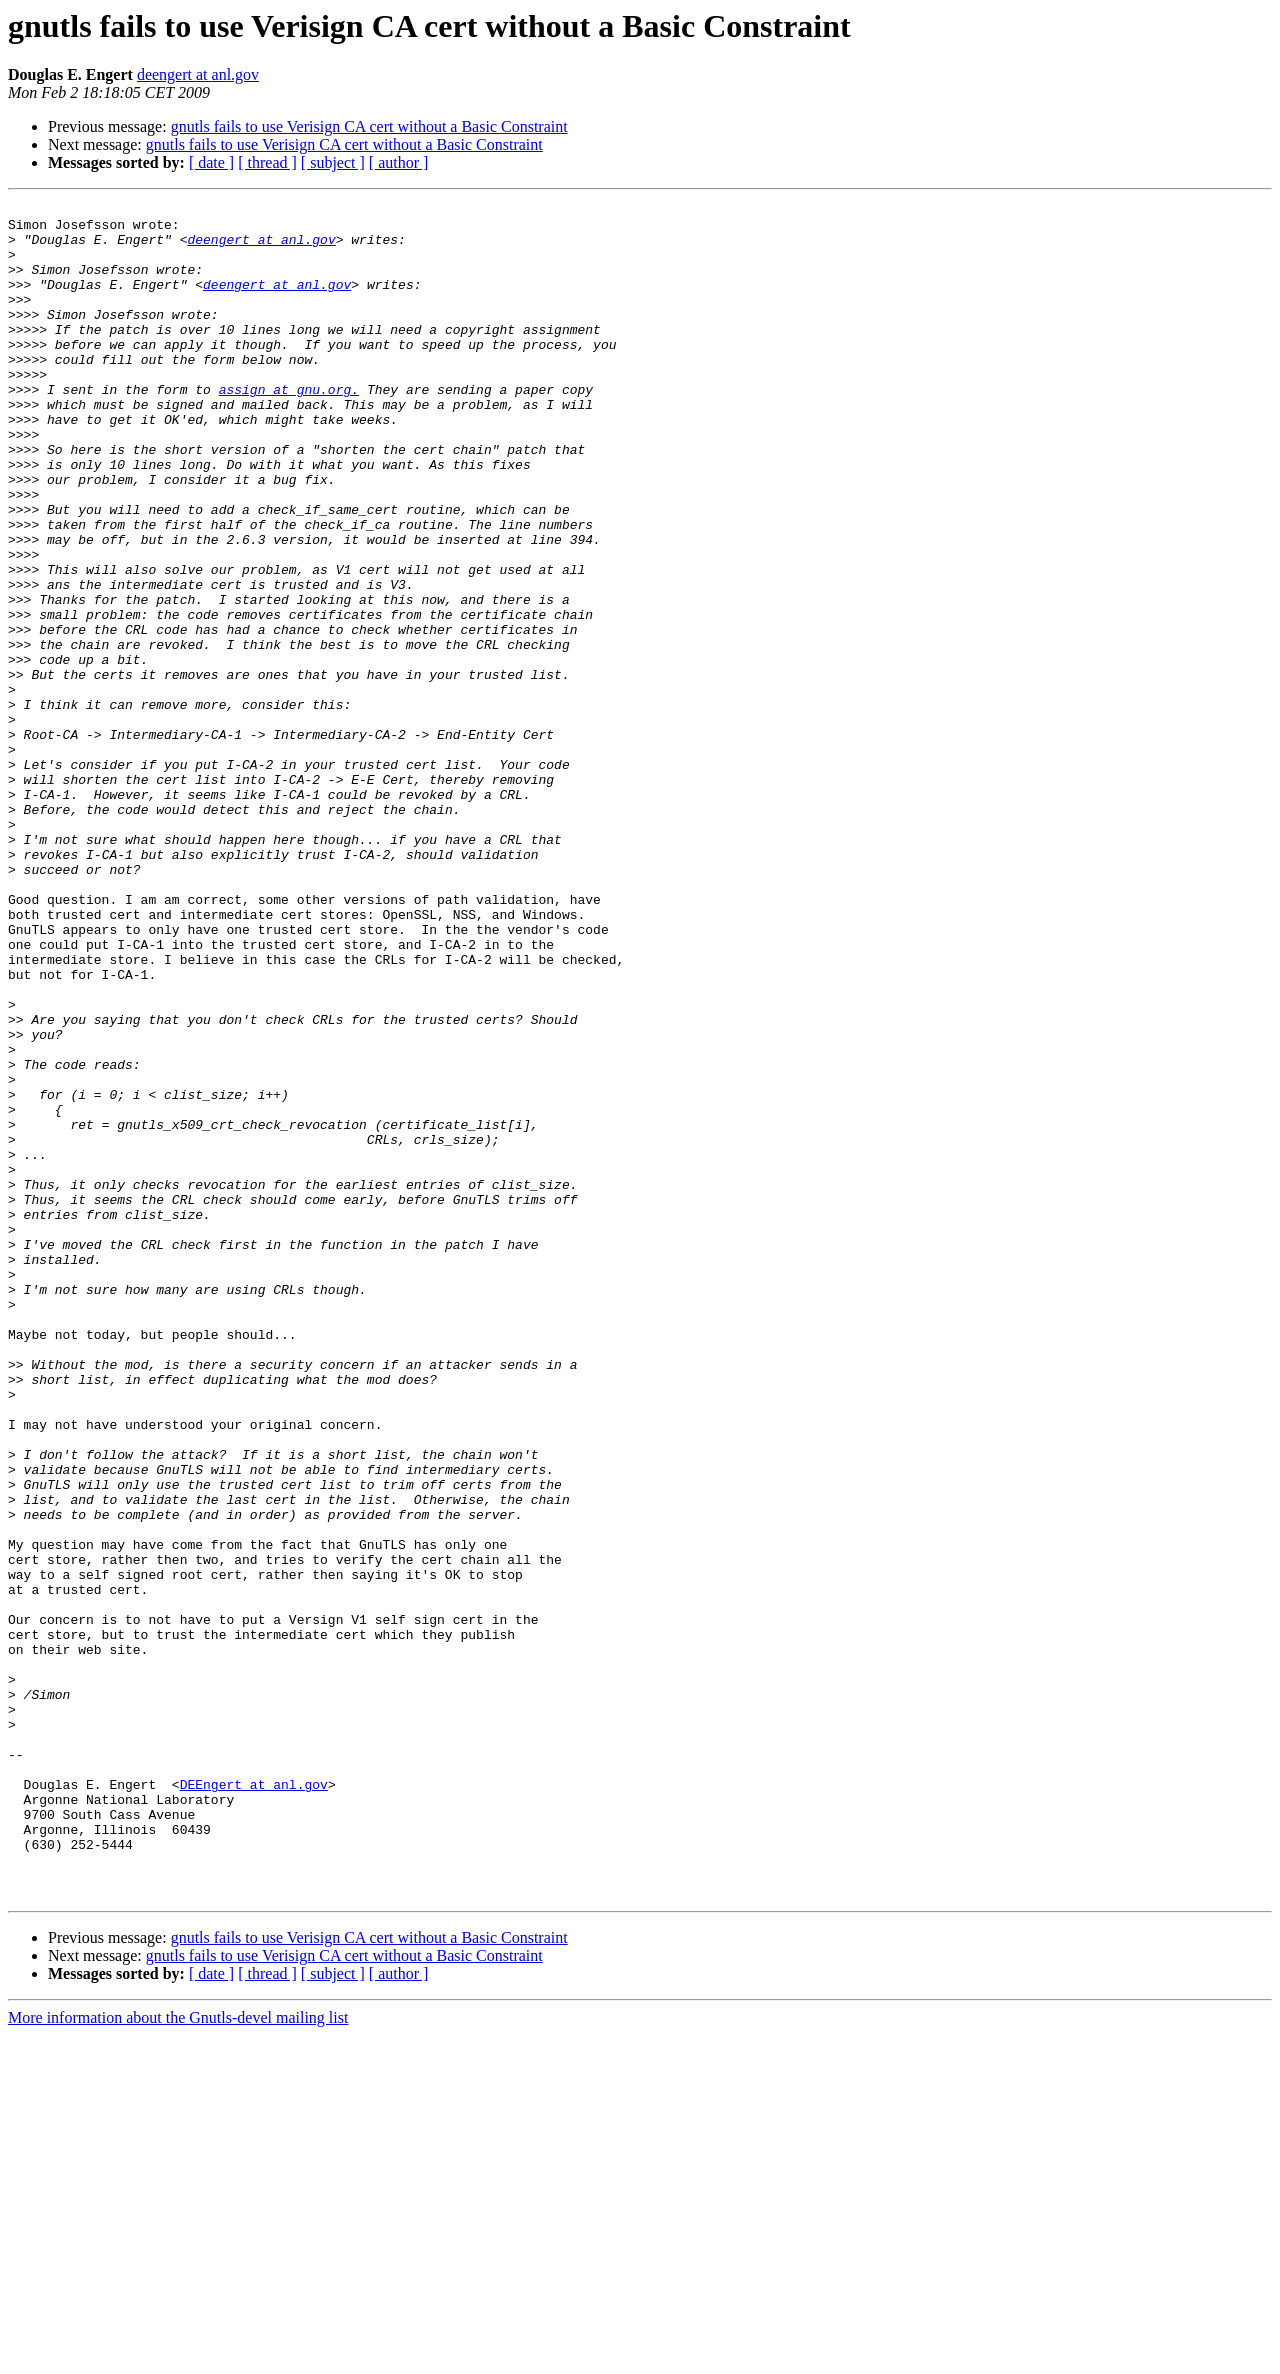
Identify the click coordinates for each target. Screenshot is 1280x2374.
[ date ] (211, 162)
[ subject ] (333, 162)
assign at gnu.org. (289, 428)
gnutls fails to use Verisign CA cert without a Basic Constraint (369, 126)
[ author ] (399, 162)
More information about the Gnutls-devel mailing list (178, 2356)
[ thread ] (267, 162)
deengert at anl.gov (198, 74)
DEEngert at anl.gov (254, 2102)
